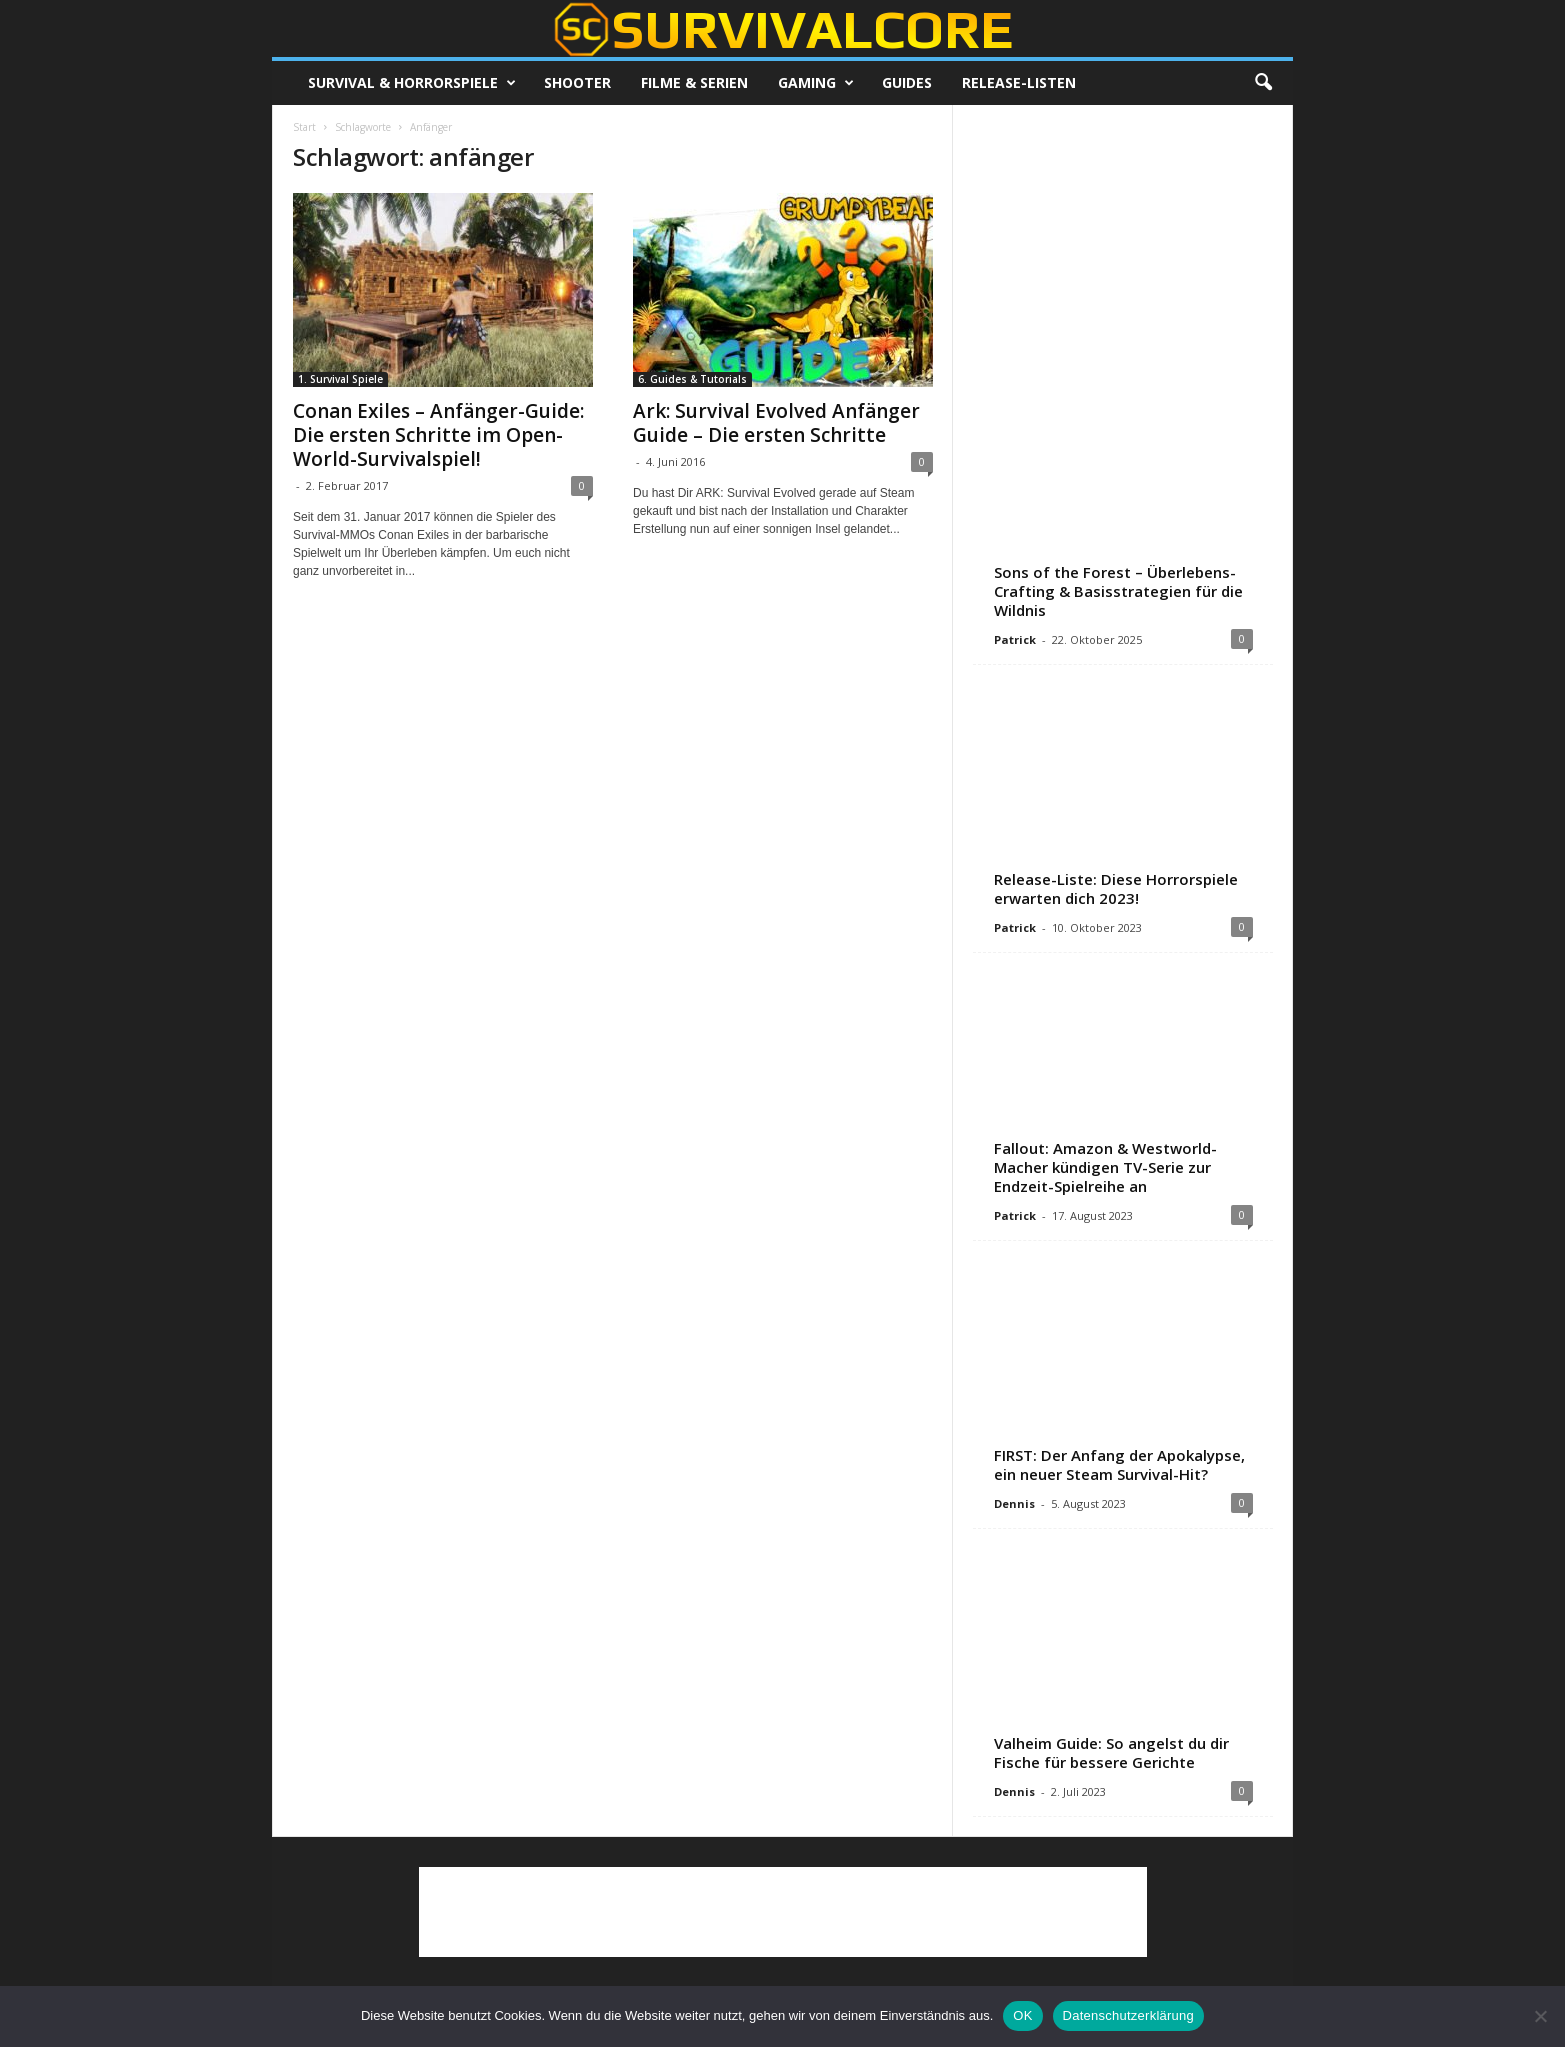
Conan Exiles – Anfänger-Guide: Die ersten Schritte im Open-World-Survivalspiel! (438, 435)
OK (1022, 2015)
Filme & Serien (694, 82)
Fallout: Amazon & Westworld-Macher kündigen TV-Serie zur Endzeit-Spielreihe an (1105, 1167)
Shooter (577, 82)
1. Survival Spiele (340, 379)
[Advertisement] (1123, 250)
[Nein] (1540, 2016)
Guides (907, 82)
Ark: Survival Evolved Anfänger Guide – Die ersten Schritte (776, 423)
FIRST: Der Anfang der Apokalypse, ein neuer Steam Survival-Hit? (1119, 1464)
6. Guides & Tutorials (692, 379)
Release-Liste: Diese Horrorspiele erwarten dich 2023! (1116, 888)
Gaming (816, 83)
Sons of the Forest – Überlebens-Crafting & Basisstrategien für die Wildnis (1118, 591)
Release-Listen (1019, 82)
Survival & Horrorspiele (412, 83)
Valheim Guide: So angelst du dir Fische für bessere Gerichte (1111, 1752)
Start (304, 127)
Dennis (1014, 1503)
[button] (1263, 83)
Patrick (1015, 639)
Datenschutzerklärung (1128, 2015)
